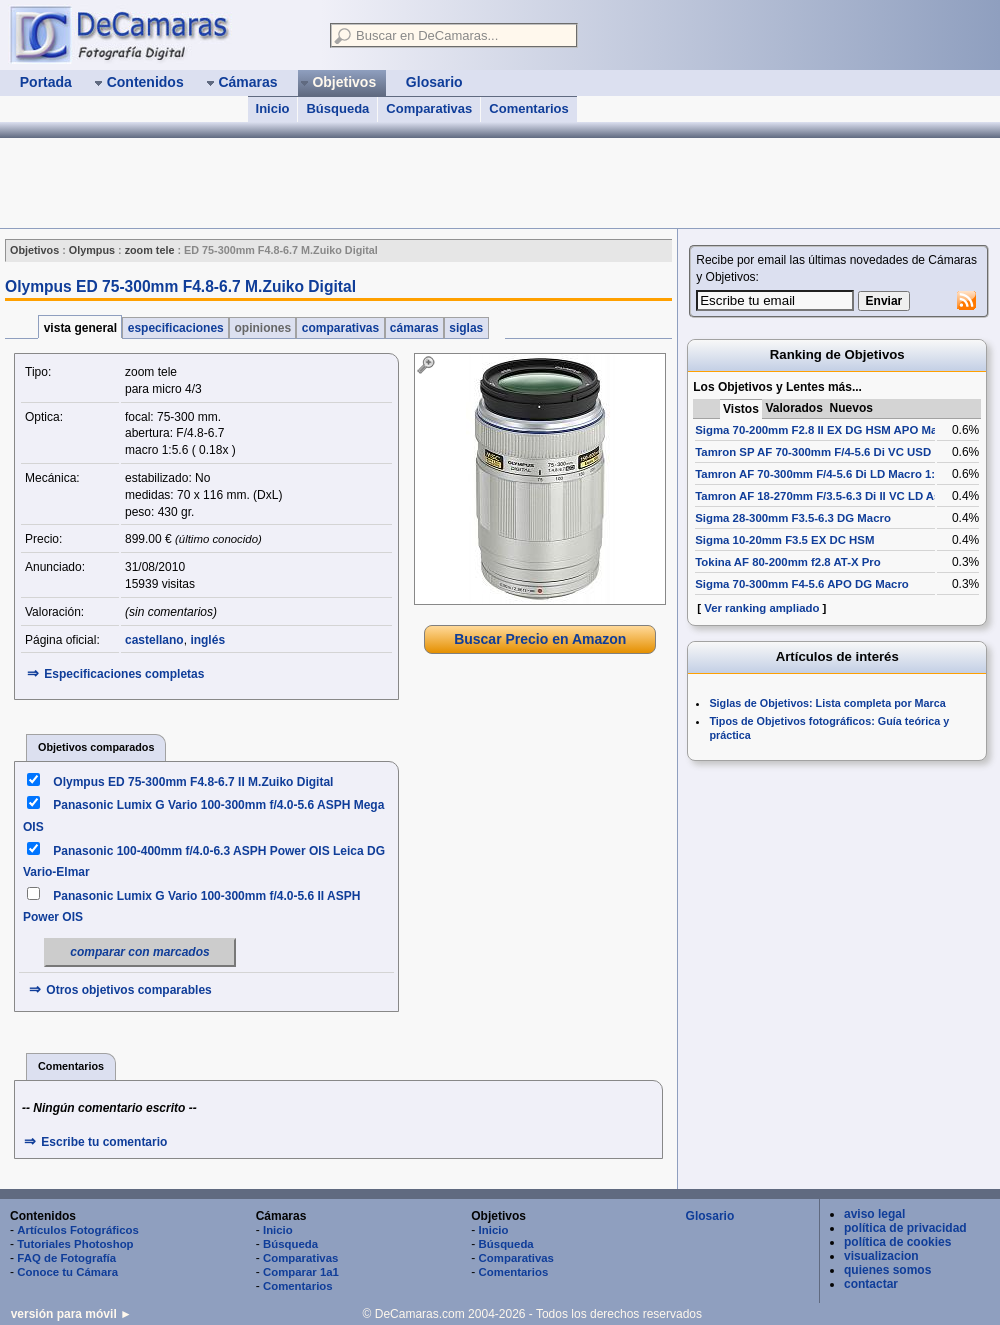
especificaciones (175, 328)
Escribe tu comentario (104, 1142)
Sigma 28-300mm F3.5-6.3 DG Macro (793, 518)
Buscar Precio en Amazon (540, 639)
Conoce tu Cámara (67, 1272)
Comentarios (528, 108)
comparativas (340, 328)
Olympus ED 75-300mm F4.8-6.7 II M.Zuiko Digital (193, 782)
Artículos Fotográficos (78, 1230)
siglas (466, 328)
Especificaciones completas (124, 674)
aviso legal (874, 1214)
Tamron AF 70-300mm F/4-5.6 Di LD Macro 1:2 (818, 474)
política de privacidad (905, 1228)
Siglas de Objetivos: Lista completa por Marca (827, 703)
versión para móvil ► (71, 1314)
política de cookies (897, 1242)
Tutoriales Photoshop (75, 1244)
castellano (154, 640)
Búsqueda (337, 108)
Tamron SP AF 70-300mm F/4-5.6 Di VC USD (813, 452)
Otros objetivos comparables (128, 990)
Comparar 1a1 (301, 1272)
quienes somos (887, 1270)
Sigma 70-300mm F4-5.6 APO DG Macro (802, 584)
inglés (207, 640)
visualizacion (881, 1256)
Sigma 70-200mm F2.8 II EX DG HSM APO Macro (825, 430)
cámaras (414, 328)
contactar (871, 1284)
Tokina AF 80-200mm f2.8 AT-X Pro (787, 562)
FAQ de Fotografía (66, 1258)
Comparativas (429, 108)
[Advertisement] (364, 183)
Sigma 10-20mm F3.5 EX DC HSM (784, 540)
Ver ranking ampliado (761, 608)
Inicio (273, 108)
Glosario (710, 1216)
